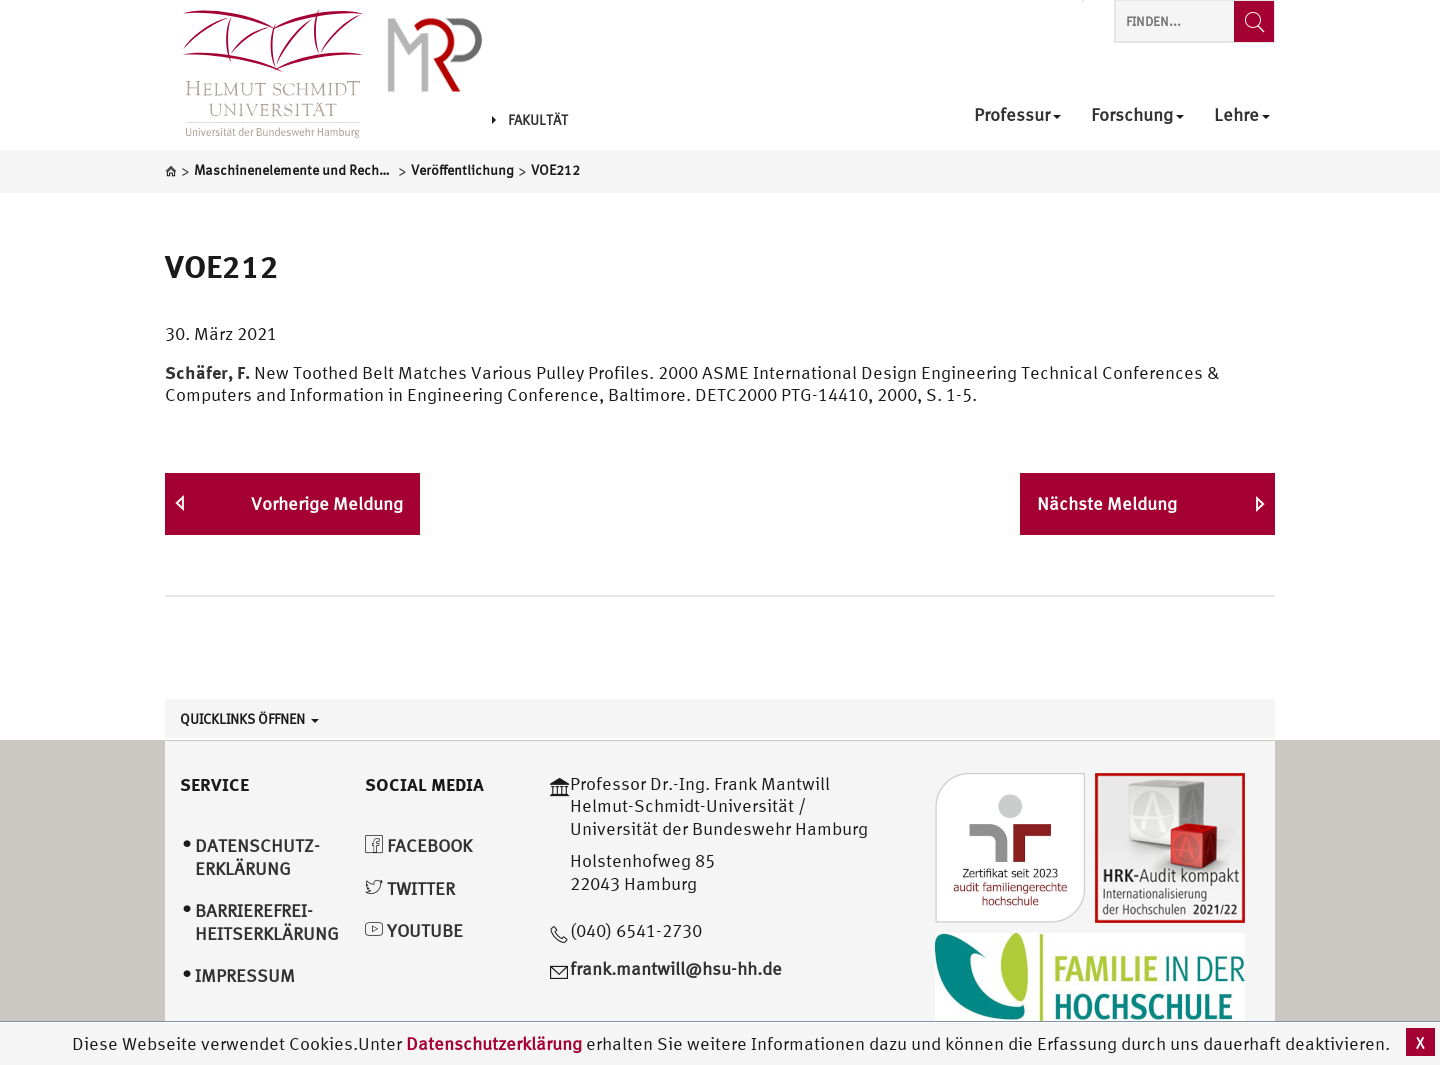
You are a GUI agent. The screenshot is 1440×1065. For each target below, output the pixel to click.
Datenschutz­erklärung (257, 857)
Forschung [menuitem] (1137, 115)
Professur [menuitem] (1017, 115)
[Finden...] (1254, 21)
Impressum (245, 975)
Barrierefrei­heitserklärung (267, 922)
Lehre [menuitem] (1242, 115)
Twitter (410, 888)
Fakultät (530, 120)
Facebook (418, 845)
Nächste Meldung (1107, 503)
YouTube (414, 930)
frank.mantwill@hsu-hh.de (676, 968)
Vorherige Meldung (327, 503)
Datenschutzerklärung (494, 1043)
